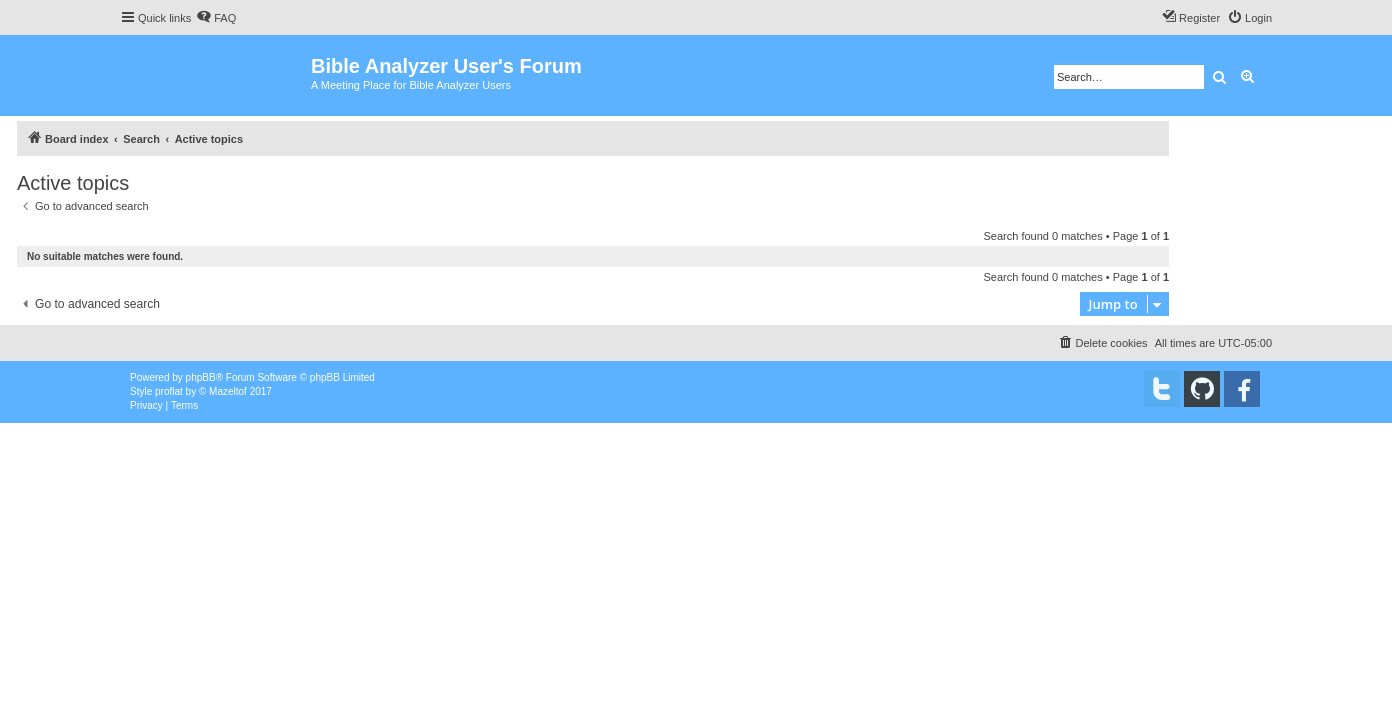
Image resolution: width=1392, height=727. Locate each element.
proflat (169, 391)
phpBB (201, 377)
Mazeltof (228, 391)
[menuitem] (216, 18)
